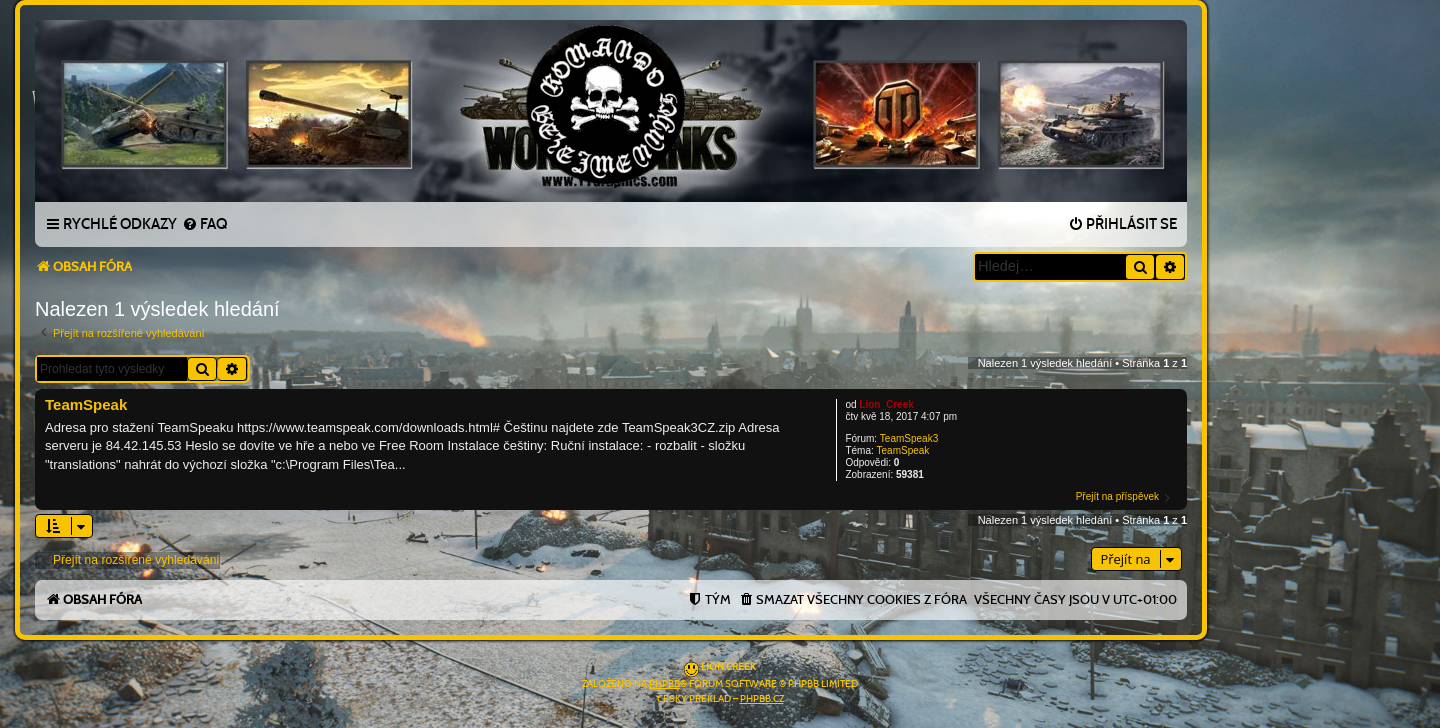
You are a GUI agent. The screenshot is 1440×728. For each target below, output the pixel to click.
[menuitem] (204, 225)
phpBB (664, 684)
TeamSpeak (903, 450)
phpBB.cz (762, 699)
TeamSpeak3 (909, 438)
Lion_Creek (886, 404)
